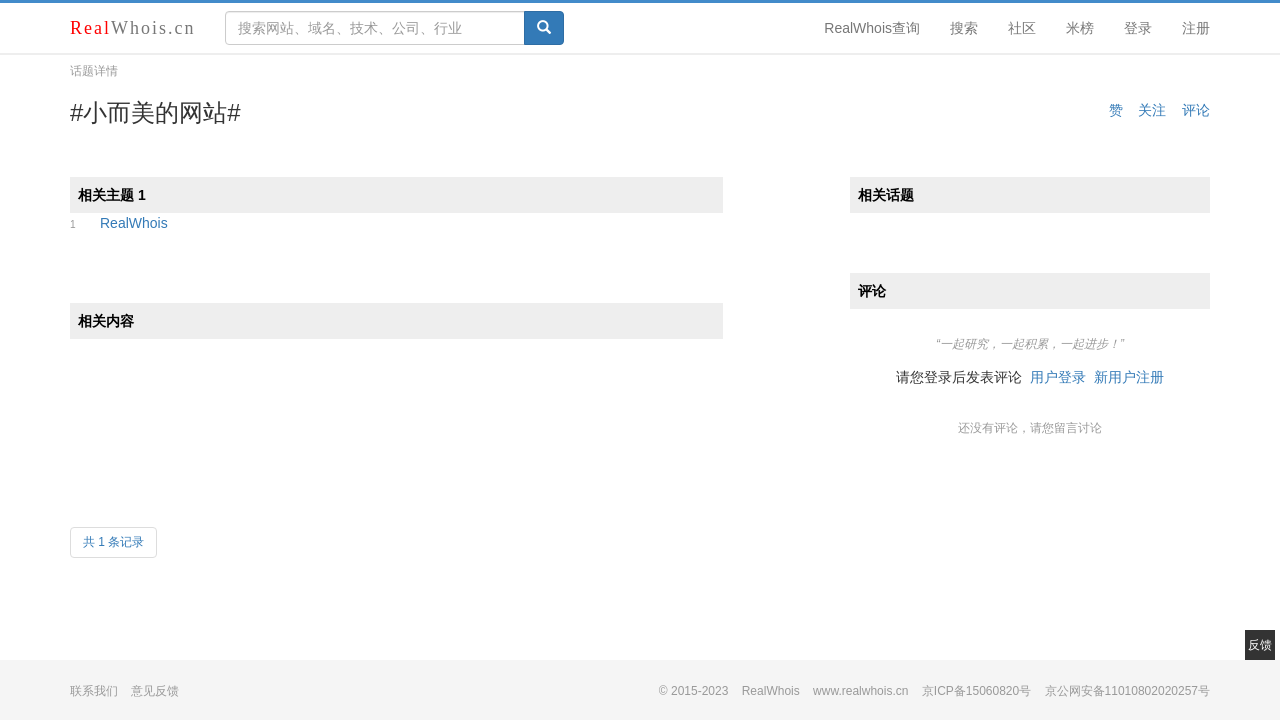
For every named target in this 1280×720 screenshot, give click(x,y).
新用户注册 (1129, 377)
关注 (1152, 110)
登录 (1138, 28)
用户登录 (1058, 377)
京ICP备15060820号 (976, 691)
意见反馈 (155, 691)
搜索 (964, 28)
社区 (1022, 28)
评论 (1196, 110)
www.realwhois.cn (860, 691)
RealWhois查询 (872, 28)
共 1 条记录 (113, 542)
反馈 (1260, 645)
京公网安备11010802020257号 (1127, 691)
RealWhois (134, 223)
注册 (1196, 28)
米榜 (1080, 28)
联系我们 (94, 691)
